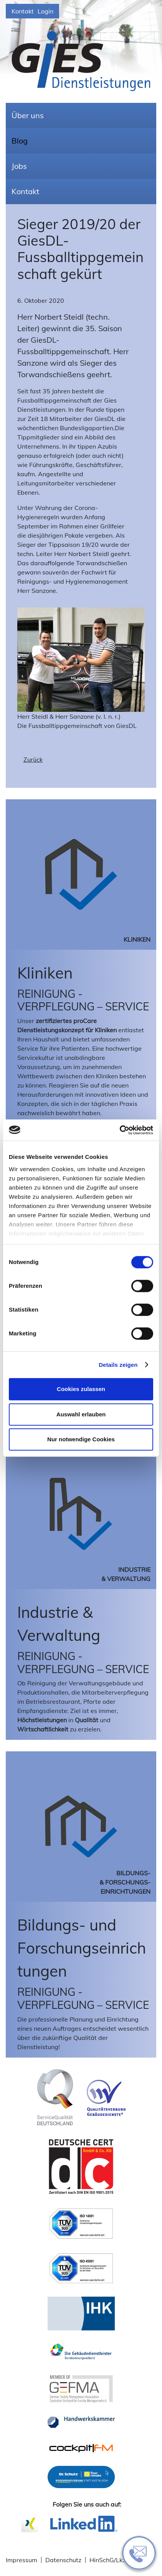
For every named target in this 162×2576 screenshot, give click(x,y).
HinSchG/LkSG (110, 2560)
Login (45, 11)
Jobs (19, 166)
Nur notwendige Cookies (81, 1439)
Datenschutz (63, 2560)
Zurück (33, 759)
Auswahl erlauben (81, 1414)
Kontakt (23, 11)
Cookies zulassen (81, 1389)
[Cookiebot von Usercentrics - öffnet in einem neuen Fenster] (119, 1130)
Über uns (28, 115)
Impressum (21, 2560)
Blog (20, 140)
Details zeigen (118, 1364)
